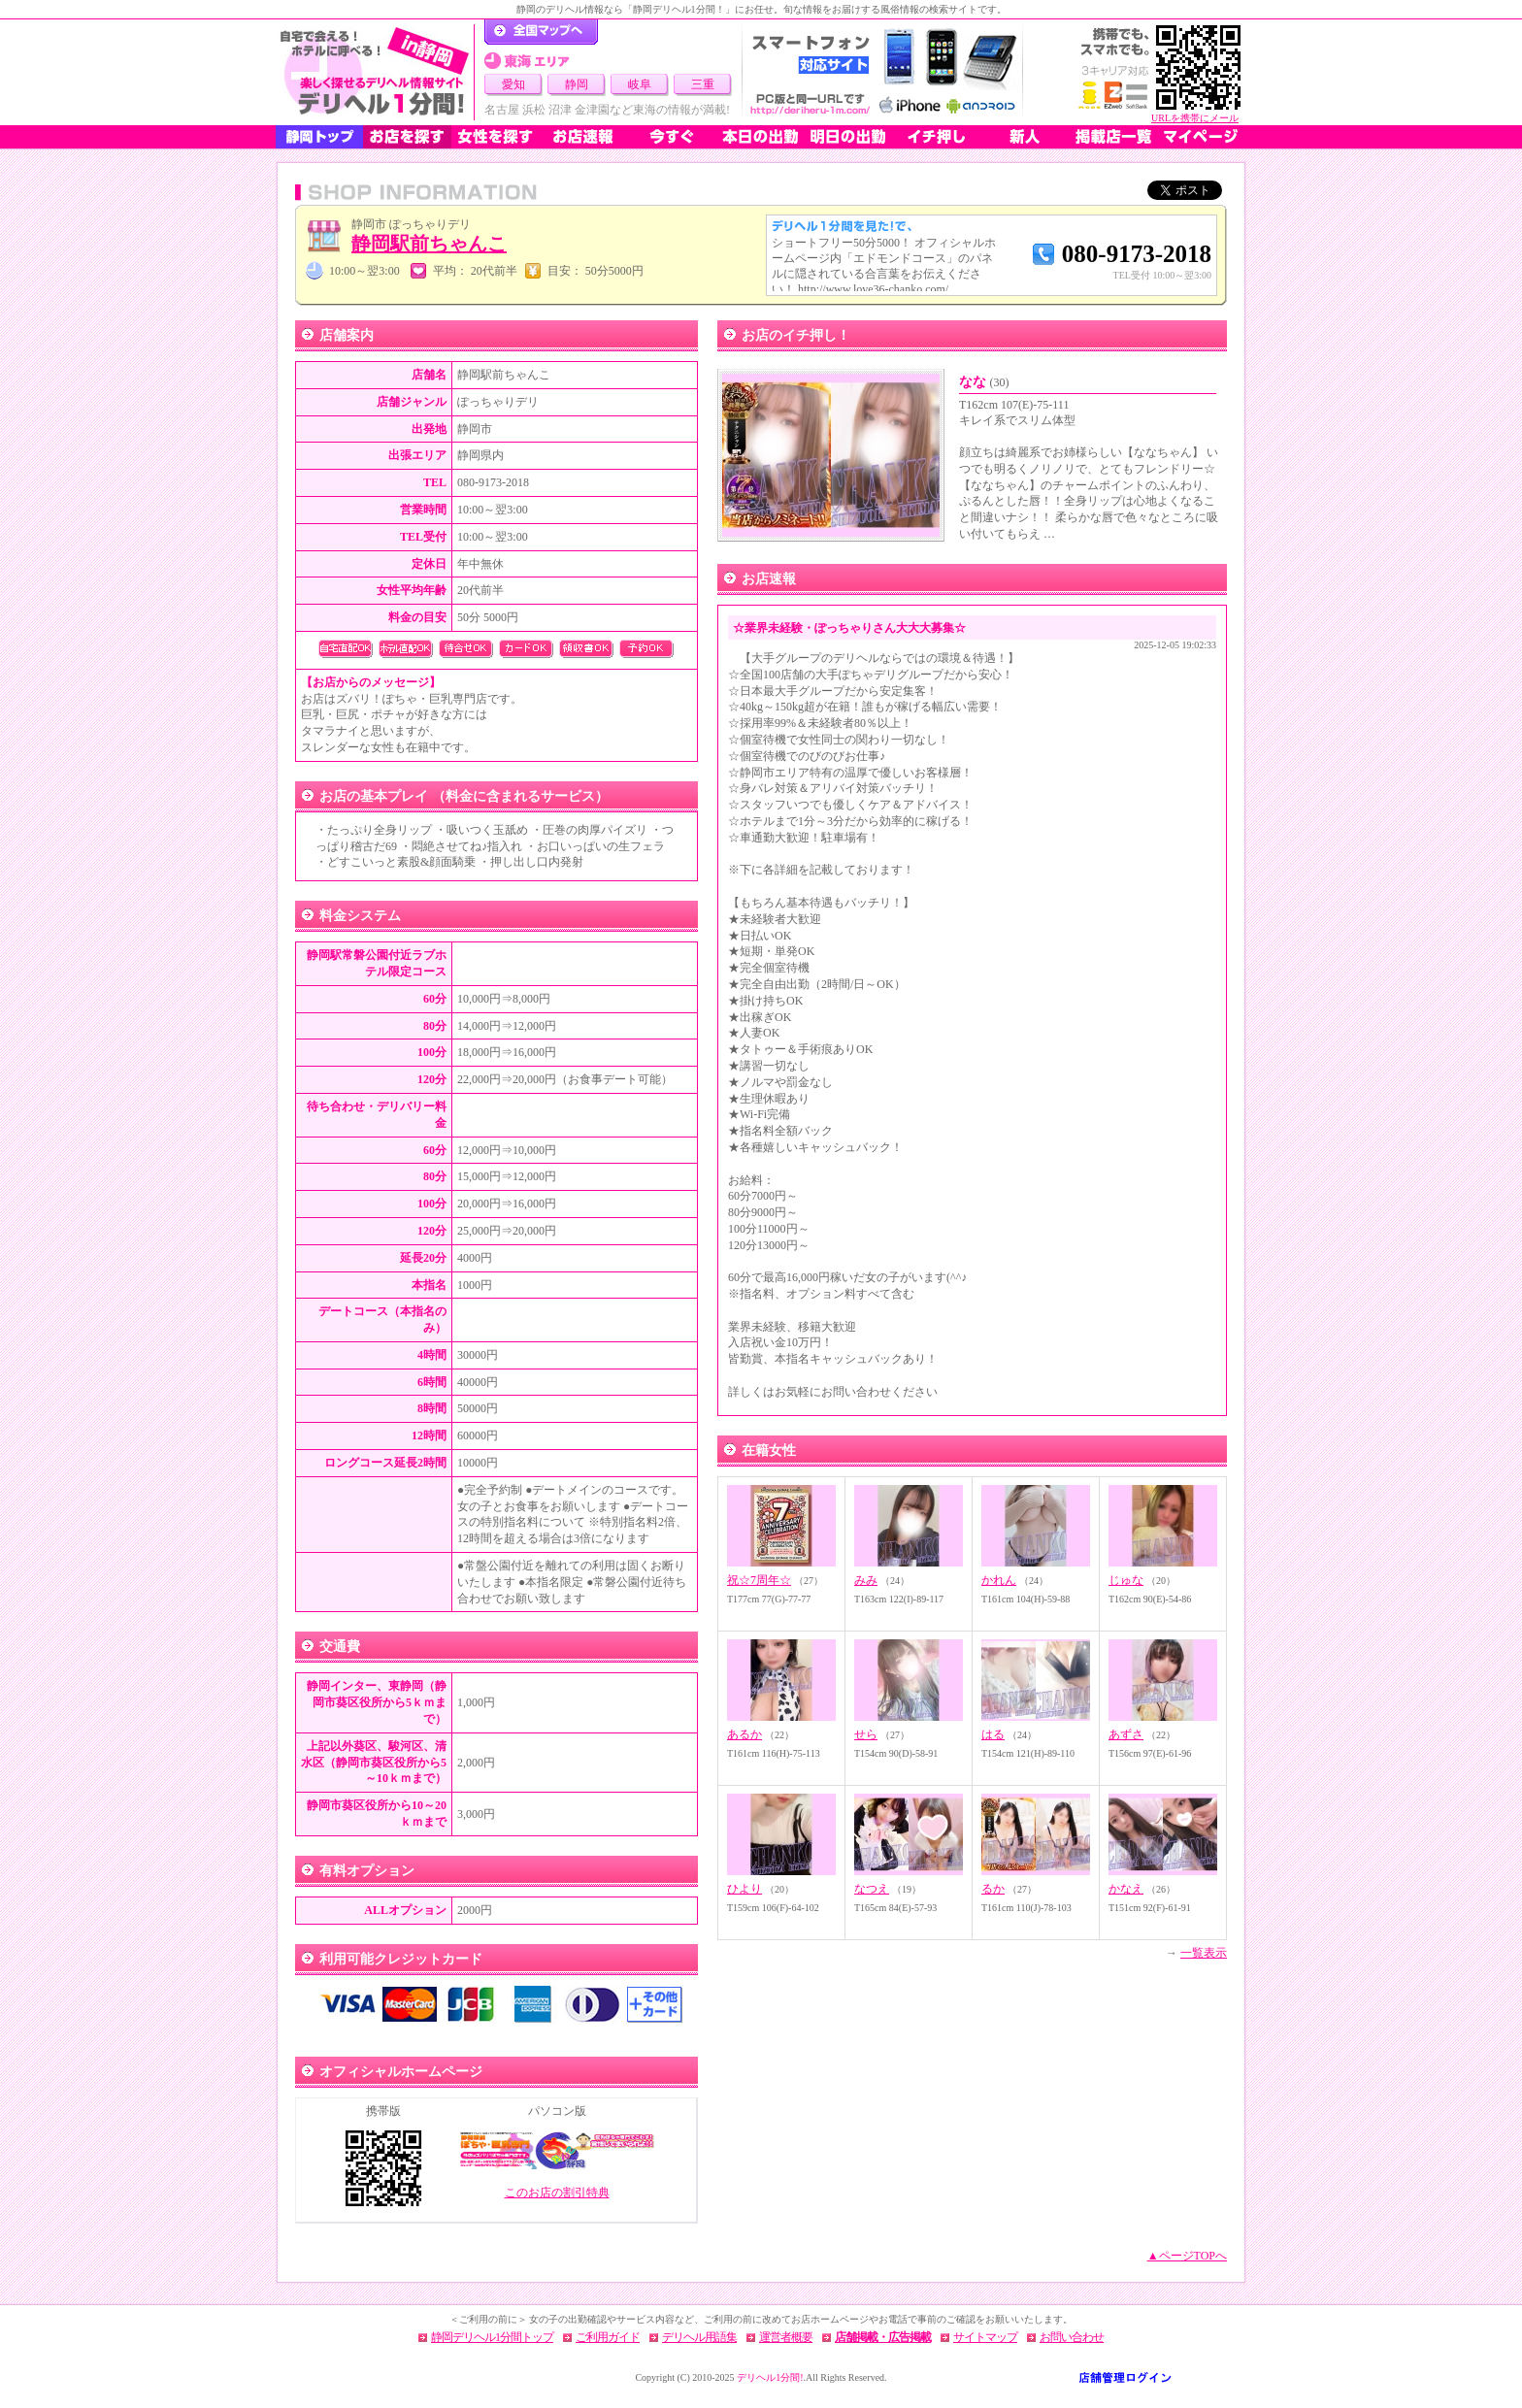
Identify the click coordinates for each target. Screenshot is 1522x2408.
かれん (998, 1580)
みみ (865, 1580)
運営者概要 (785, 2337)
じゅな (1125, 1580)
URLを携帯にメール (1195, 118)
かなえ (1125, 1889)
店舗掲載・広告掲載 (883, 2337)
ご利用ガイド (608, 2337)
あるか (744, 1734)
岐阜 (639, 84)
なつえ (871, 1889)
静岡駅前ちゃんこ (429, 243)
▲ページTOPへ (1187, 2255)
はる (993, 1734)
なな (984, 382)
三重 (702, 84)
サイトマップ (985, 2337)
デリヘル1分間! (770, 2377)
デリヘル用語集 (699, 2337)
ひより (744, 1889)
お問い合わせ (1072, 2337)
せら (865, 1734)
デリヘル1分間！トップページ (541, 32)
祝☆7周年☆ (759, 1580)
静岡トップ (319, 136)
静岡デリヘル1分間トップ (492, 2337)
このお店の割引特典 (557, 2192)
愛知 (513, 84)
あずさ (1125, 1734)
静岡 (576, 84)
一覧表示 (1203, 1953)
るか (993, 1889)
